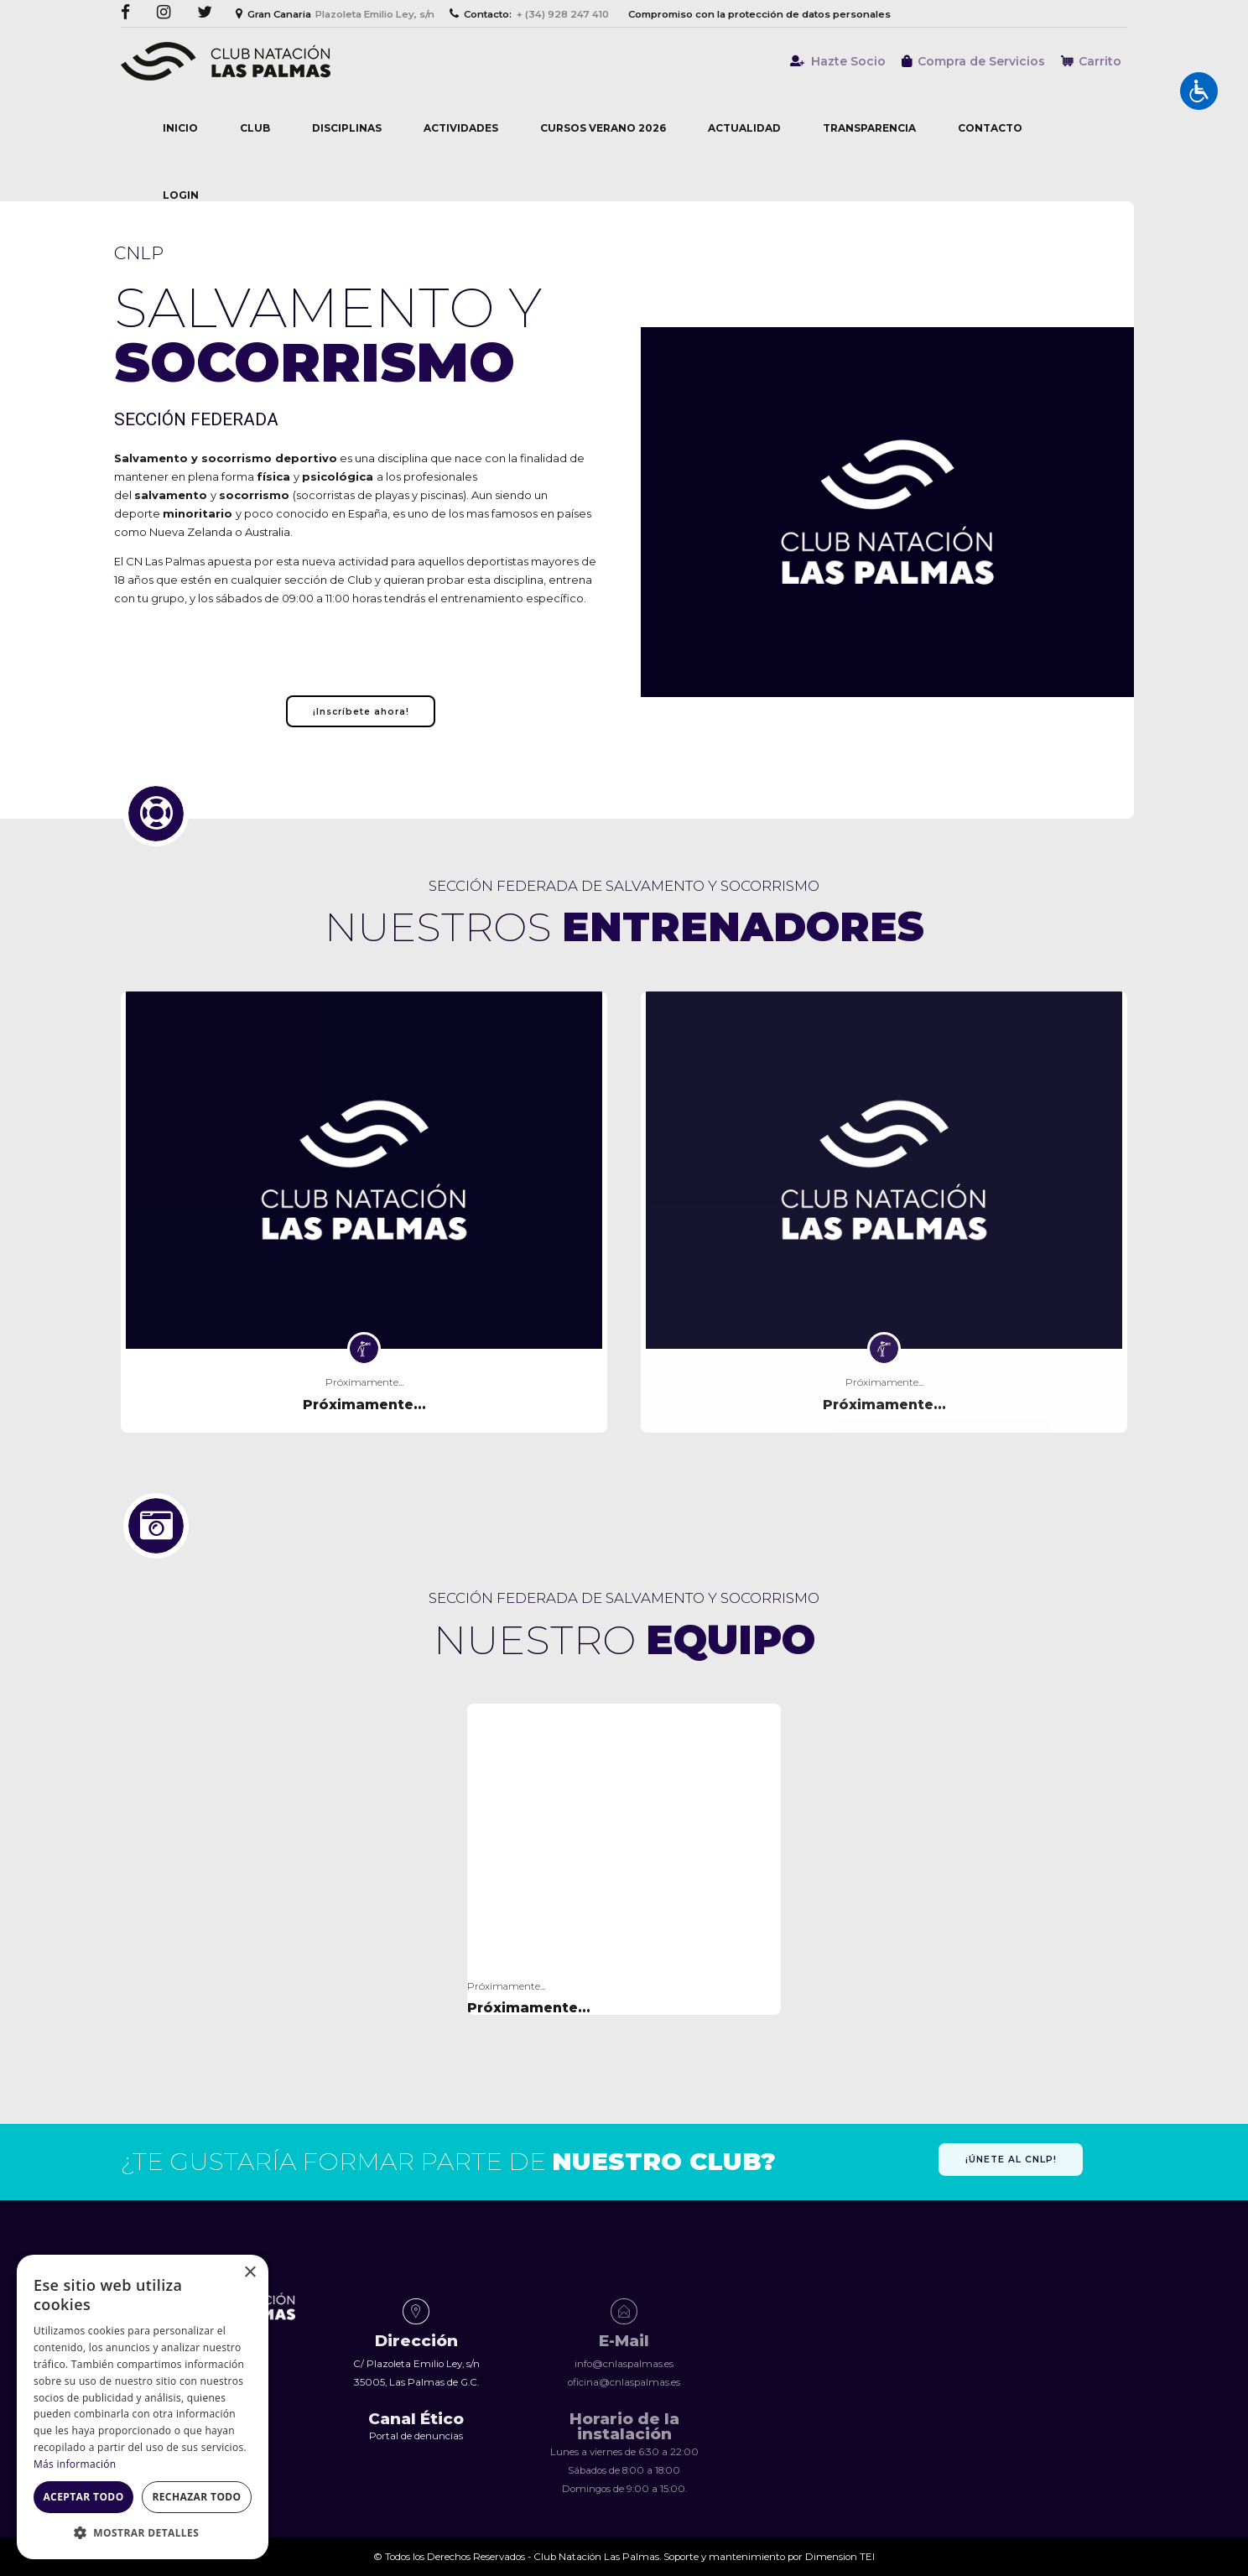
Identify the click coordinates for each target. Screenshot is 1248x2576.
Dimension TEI (840, 2557)
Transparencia (869, 128)
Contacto (990, 128)
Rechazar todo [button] (196, 2497)
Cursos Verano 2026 (603, 128)
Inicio (180, 128)
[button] (143, 2533)
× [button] (249, 2272)
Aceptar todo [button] (83, 2497)
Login (181, 195)
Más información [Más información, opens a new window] (75, 2464)
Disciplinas (347, 128)
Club (255, 128)
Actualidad (744, 128)
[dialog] (142, 2407)
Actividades (461, 128)
